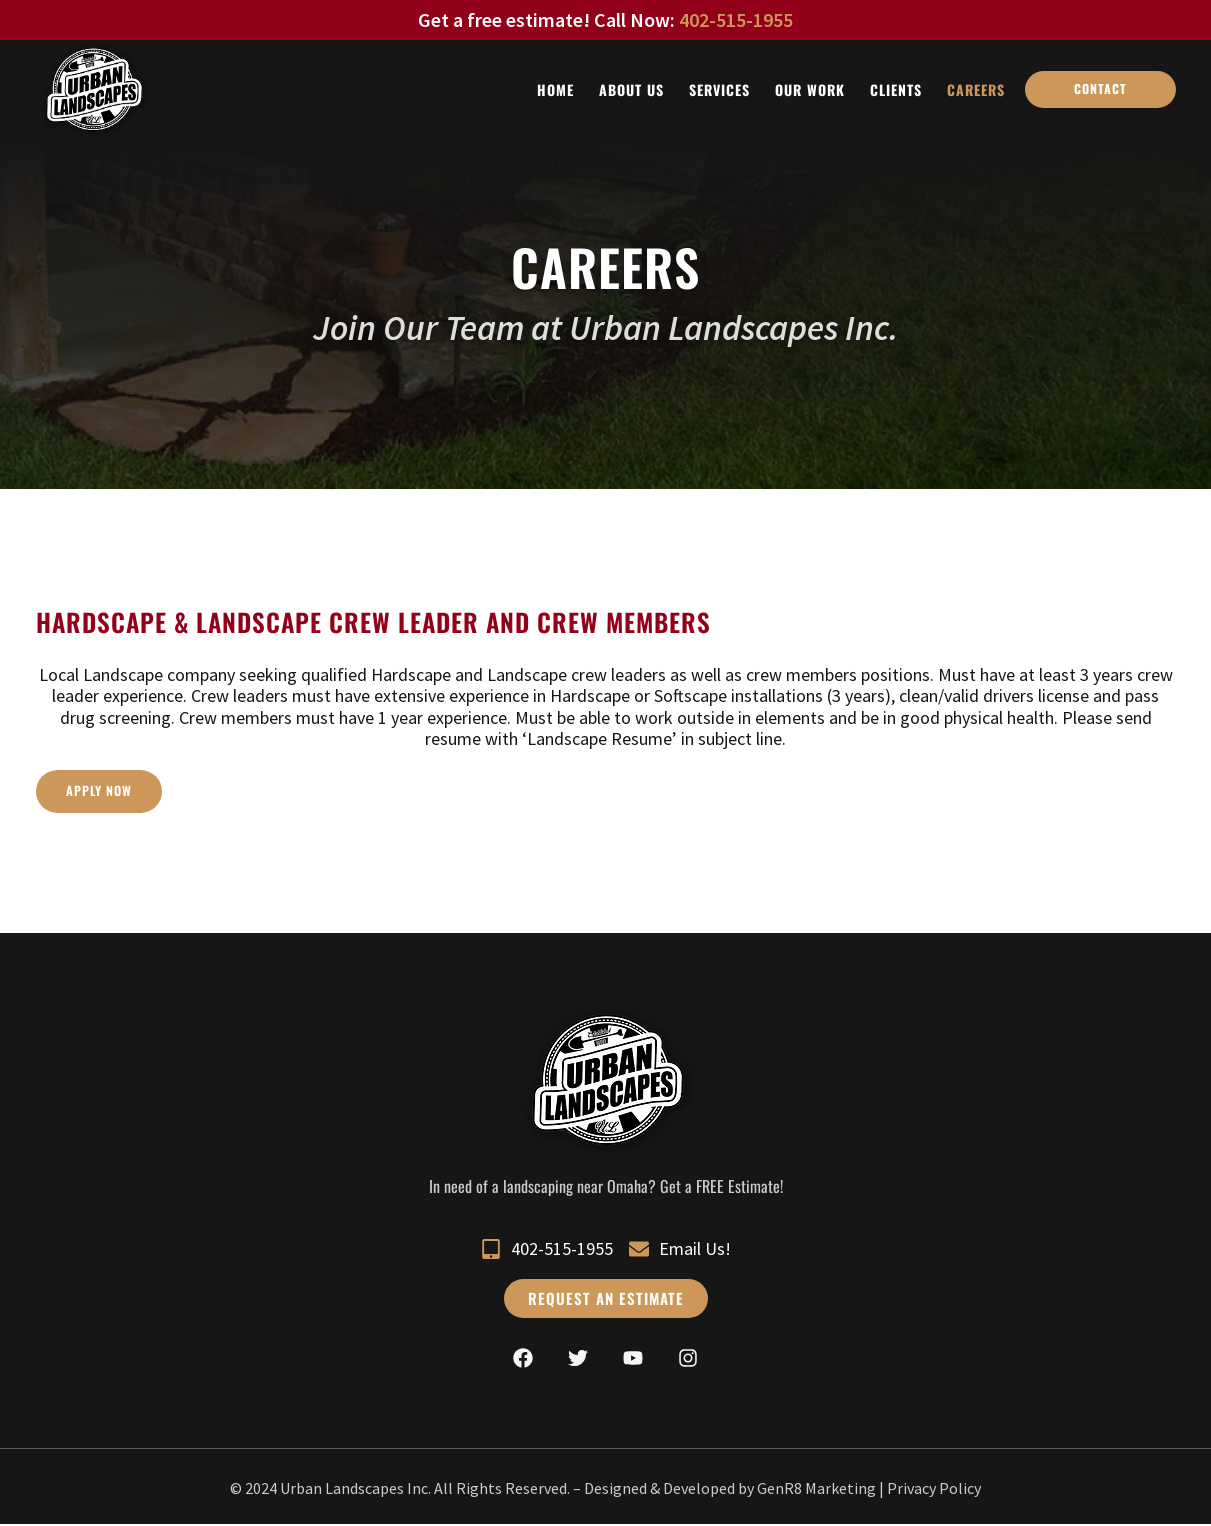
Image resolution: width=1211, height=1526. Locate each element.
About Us (631, 89)
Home (555, 89)
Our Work (810, 89)
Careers (976, 89)
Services (719, 89)
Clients (896, 89)
